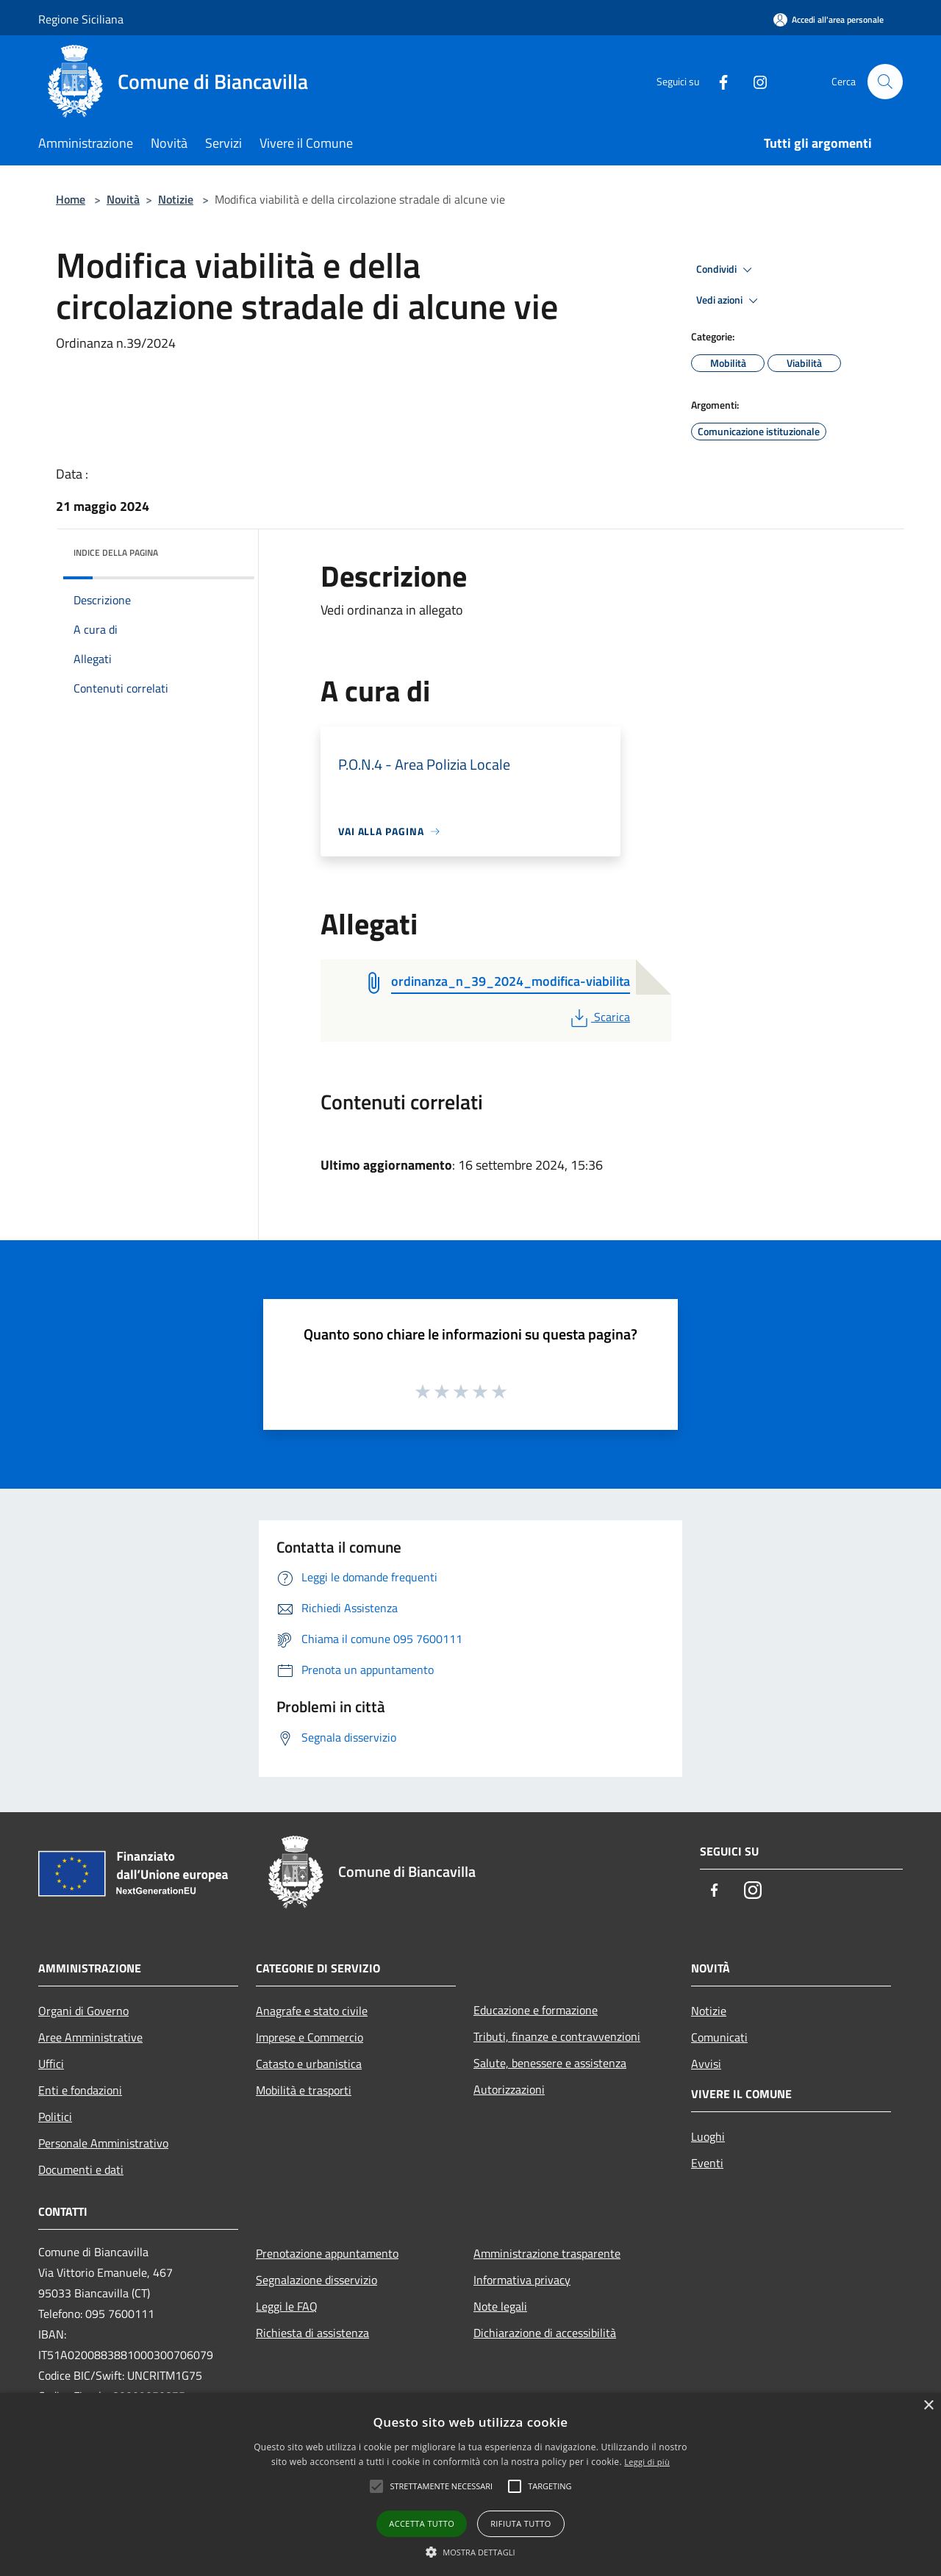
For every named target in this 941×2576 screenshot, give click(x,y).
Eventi (707, 2163)
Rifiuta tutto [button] (520, 2523)
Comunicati (719, 2037)
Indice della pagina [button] (116, 552)
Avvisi (706, 2063)
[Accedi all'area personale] (828, 19)
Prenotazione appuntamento (327, 2253)
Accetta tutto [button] (421, 2523)
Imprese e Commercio (309, 2037)
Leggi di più (647, 2461)
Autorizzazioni (509, 2089)
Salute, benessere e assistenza (549, 2063)
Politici (55, 2116)
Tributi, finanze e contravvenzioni (556, 2036)
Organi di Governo (83, 2010)
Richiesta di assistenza (312, 2332)
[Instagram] (754, 81)
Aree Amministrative (90, 2037)
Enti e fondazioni (80, 2090)
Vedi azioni (729, 301)
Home (70, 199)
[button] (470, 2551)
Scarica (599, 1017)
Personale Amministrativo (103, 2143)
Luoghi (708, 2136)
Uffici (51, 2063)
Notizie (175, 199)
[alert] (470, 2484)
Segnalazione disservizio (316, 2280)
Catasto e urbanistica (309, 2063)
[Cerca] (885, 81)
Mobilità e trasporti (303, 2090)
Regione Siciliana (81, 19)
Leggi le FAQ (287, 2306)
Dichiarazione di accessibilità (544, 2332)
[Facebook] (717, 81)
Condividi (726, 270)
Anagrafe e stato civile (312, 2010)
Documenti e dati (81, 2169)
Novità (123, 199)
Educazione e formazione (535, 2010)
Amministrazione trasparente (546, 2253)
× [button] (928, 2405)
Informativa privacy (521, 2280)
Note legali (500, 2306)
